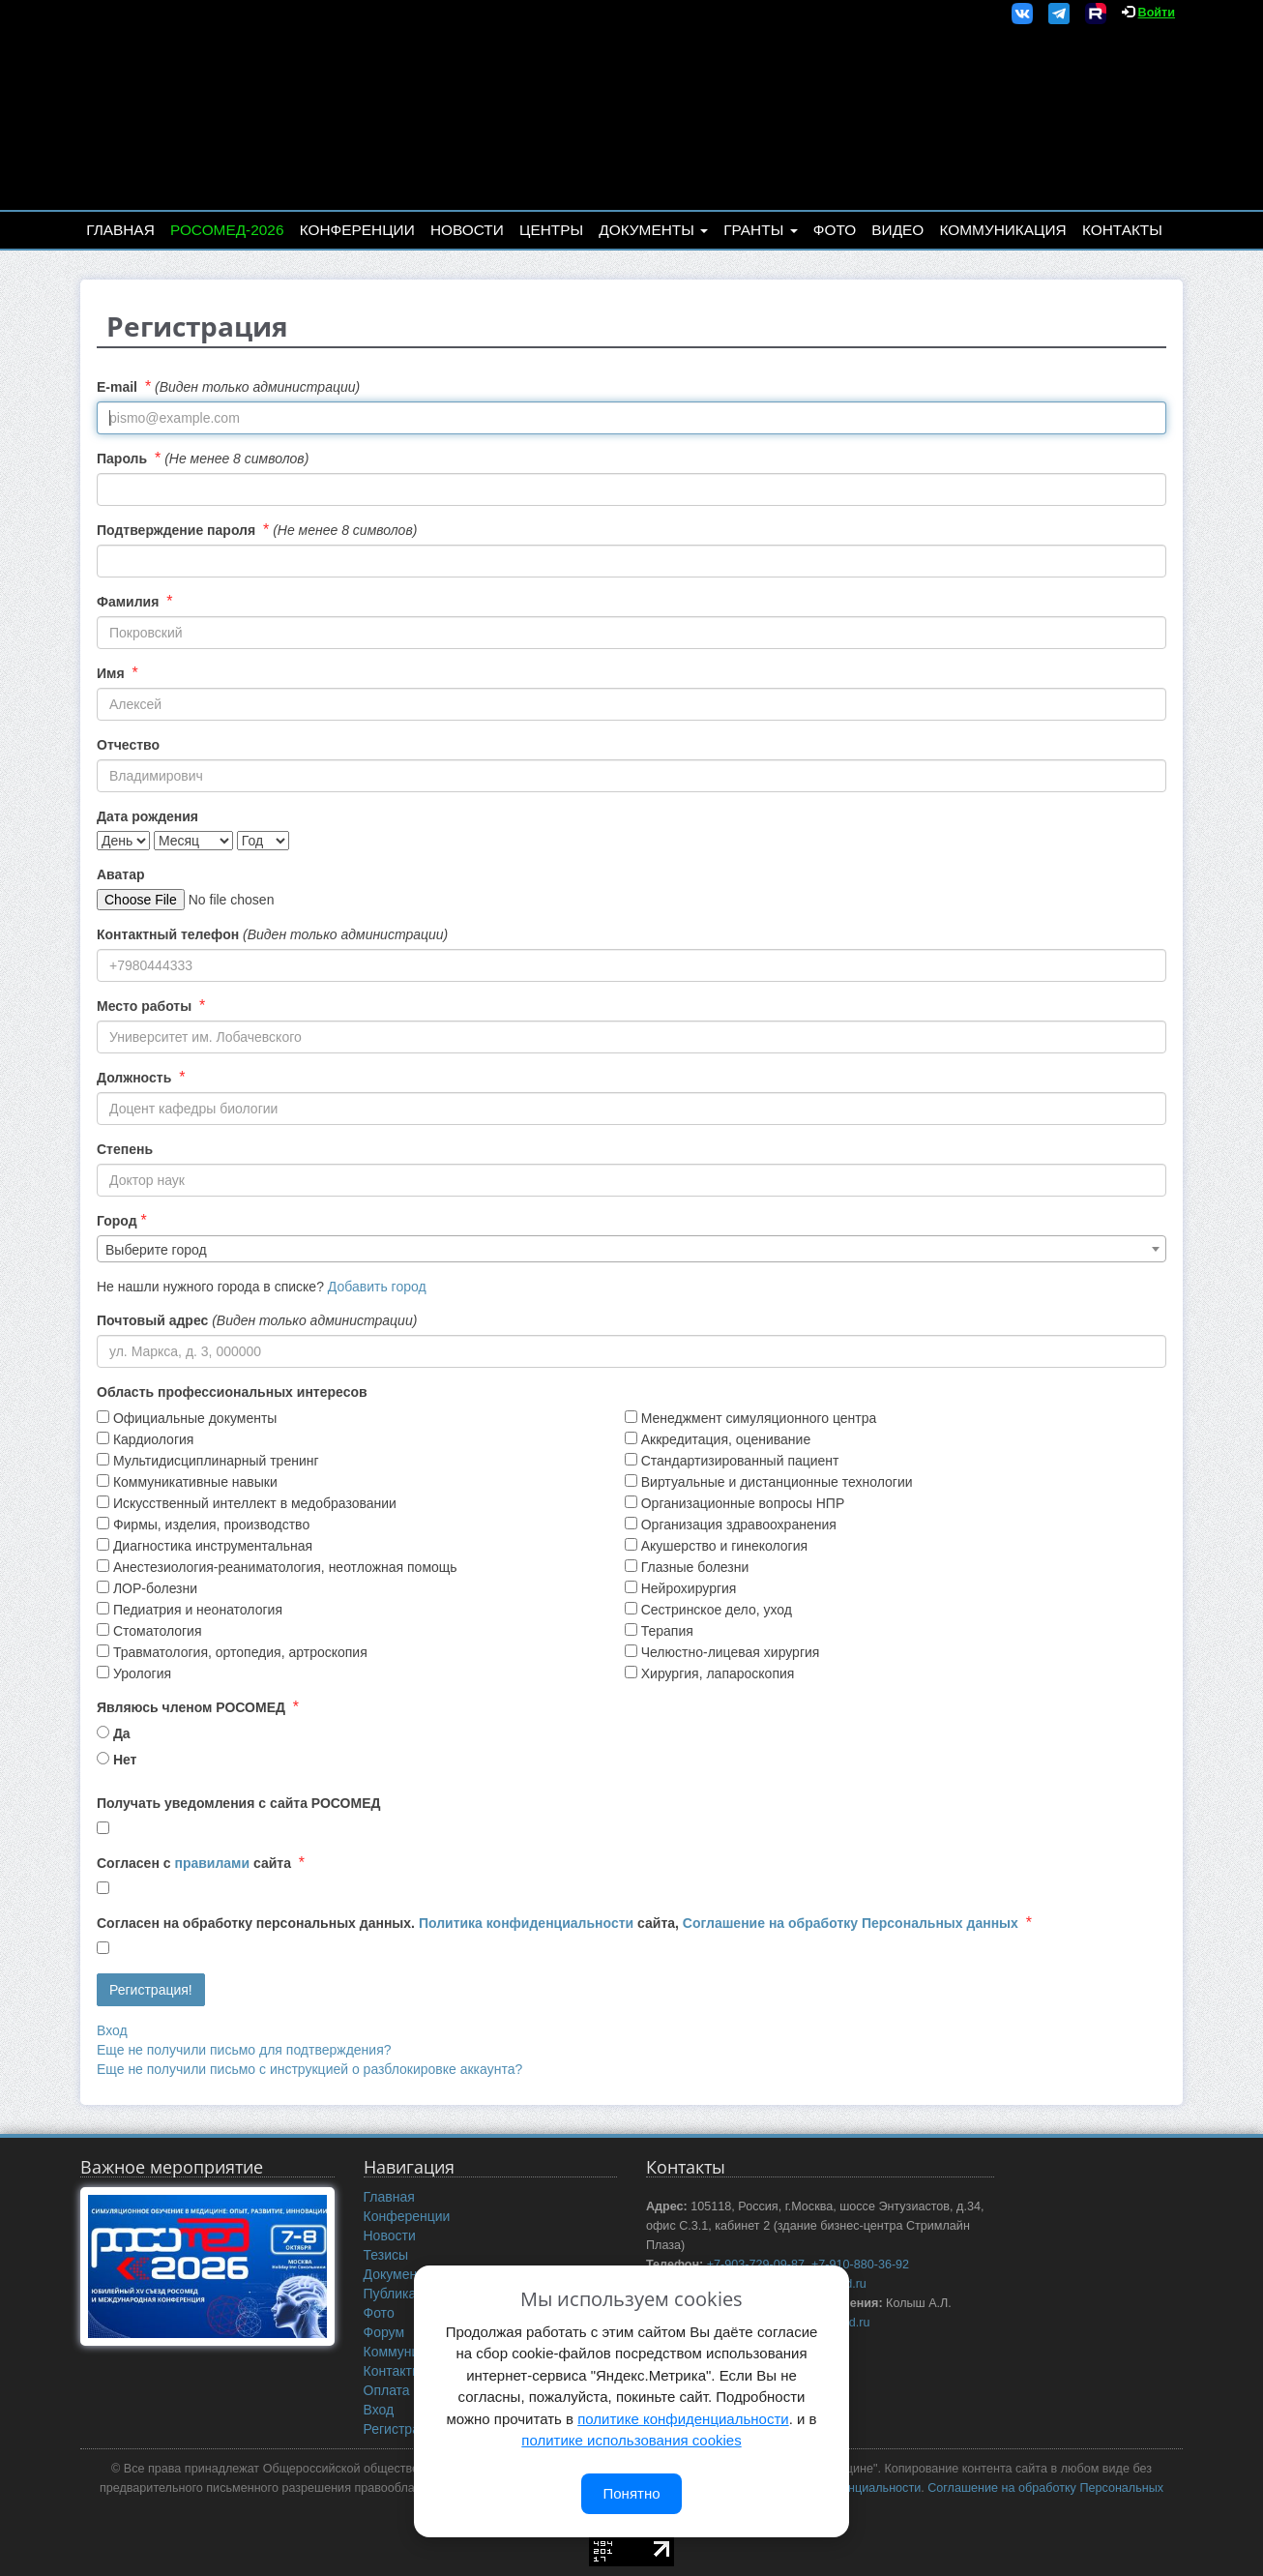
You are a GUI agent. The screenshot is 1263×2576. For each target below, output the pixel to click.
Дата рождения (147, 816)
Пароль (122, 458)
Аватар (121, 874)
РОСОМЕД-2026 (227, 230)
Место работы (144, 1006)
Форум (384, 2332)
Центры (551, 230)
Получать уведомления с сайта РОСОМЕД (238, 1803)
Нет (125, 1759)
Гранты (760, 230)
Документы (653, 230)
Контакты (1122, 230)
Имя (111, 673)
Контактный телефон (168, 934)
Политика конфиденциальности (526, 1923)
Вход (112, 2030)
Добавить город (377, 1286)
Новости (467, 230)
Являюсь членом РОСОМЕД (191, 1707)
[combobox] (631, 1248)
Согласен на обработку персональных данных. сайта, (557, 1923)
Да (122, 1733)
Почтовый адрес (152, 1320)
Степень (125, 1149)
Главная (120, 230)
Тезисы (386, 2255)
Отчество (128, 745)
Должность (134, 1077)
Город (117, 1221)
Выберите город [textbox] (156, 1250)
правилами (212, 1863)
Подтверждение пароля (176, 530)
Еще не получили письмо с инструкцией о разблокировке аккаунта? (309, 2069)
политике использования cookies (631, 2440)
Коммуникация (1003, 230)
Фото (834, 230)
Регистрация (403, 2429)
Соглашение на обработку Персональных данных (850, 1923)
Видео (897, 230)
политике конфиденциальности (682, 2419)
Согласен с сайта (194, 1863)
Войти (1156, 12)
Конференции (357, 230)
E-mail (117, 387)
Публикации (401, 2293)
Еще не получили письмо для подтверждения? (244, 2050)
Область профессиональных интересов (232, 1392)
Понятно (631, 2493)
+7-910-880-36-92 (860, 2264)
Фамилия (128, 601)
